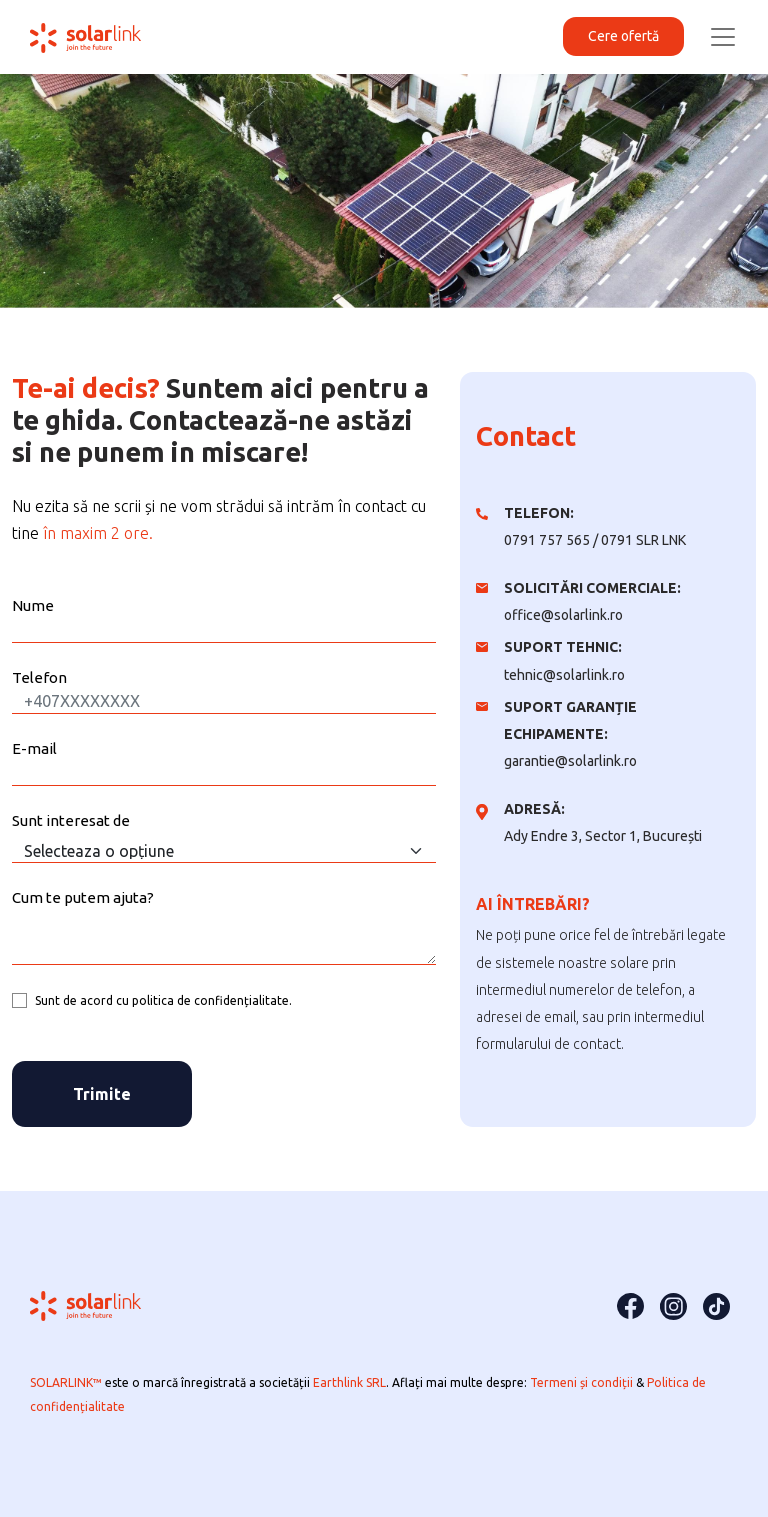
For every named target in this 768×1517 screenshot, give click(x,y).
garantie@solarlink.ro (570, 761)
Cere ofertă (623, 36)
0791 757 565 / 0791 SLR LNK (595, 540)
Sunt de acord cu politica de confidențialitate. (163, 1000)
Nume (33, 605)
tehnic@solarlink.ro (564, 675)
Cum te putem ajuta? (83, 897)
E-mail (34, 748)
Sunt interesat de (71, 820)
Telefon (39, 677)
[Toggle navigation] (723, 37)
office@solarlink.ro (563, 615)
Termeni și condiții (583, 1382)
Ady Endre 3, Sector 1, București (603, 836)
